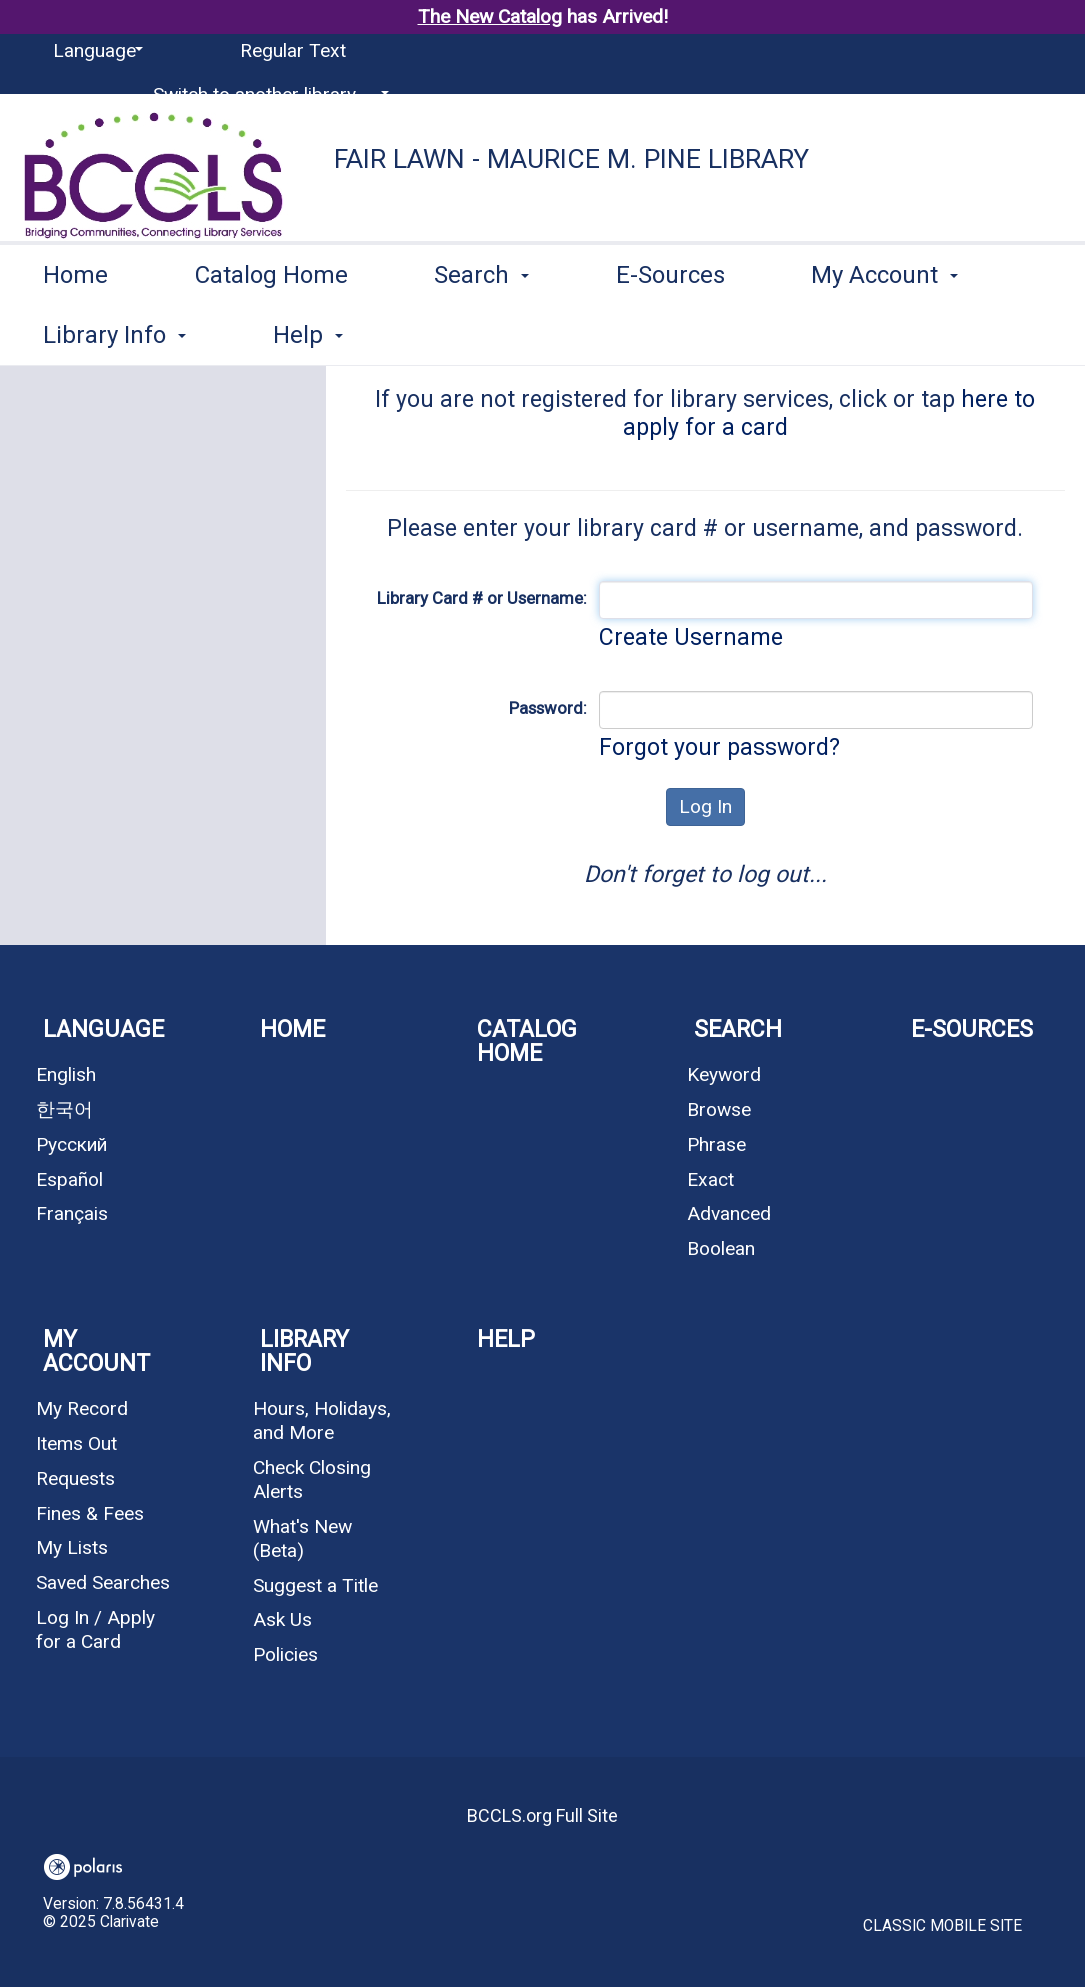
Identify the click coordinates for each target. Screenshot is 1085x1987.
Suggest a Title (315, 1585)
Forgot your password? (719, 747)
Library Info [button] (304, 1351)
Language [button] (103, 1029)
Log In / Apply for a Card (95, 1629)
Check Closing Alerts (312, 1479)
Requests (75, 1478)
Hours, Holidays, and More (322, 1420)
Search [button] (481, 331)
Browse (719, 1109)
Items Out (76, 1443)
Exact (710, 1179)
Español (69, 1179)
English (66, 1074)
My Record (82, 1408)
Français (72, 1213)
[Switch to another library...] (267, 95)
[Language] (94, 51)
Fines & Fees (90, 1513)
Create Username (691, 637)
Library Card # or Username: (482, 598)
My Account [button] (96, 1351)
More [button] (857, 334)
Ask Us (282, 1619)
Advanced (729, 1213)
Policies (285, 1654)
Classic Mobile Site (942, 1926)
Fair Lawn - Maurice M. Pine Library (571, 159)
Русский (71, 1144)
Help (506, 1339)
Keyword (724, 1074)
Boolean (721, 1248)
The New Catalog (490, 16)
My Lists (72, 1547)
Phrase (716, 1144)
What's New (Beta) (302, 1538)
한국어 (64, 1109)
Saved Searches (103, 1582)
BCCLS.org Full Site (542, 1815)
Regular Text (293, 50)
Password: (548, 708)
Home (75, 331)
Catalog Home (271, 331)
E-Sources (670, 331)
